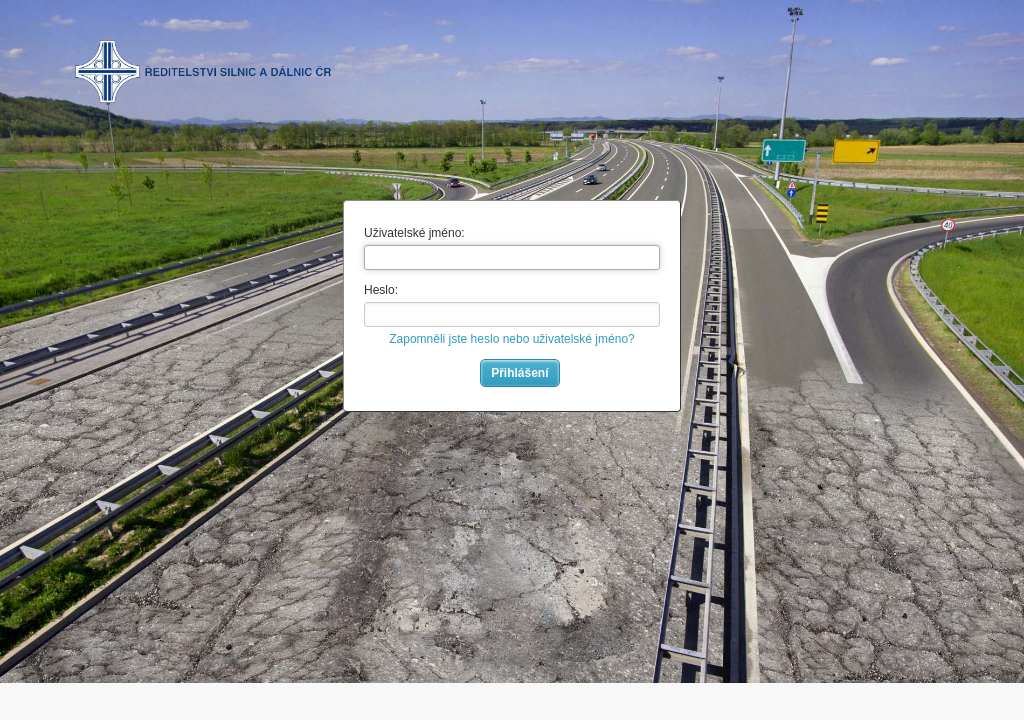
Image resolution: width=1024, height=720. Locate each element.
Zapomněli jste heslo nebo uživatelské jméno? (511, 339)
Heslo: (381, 290)
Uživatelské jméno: (414, 233)
